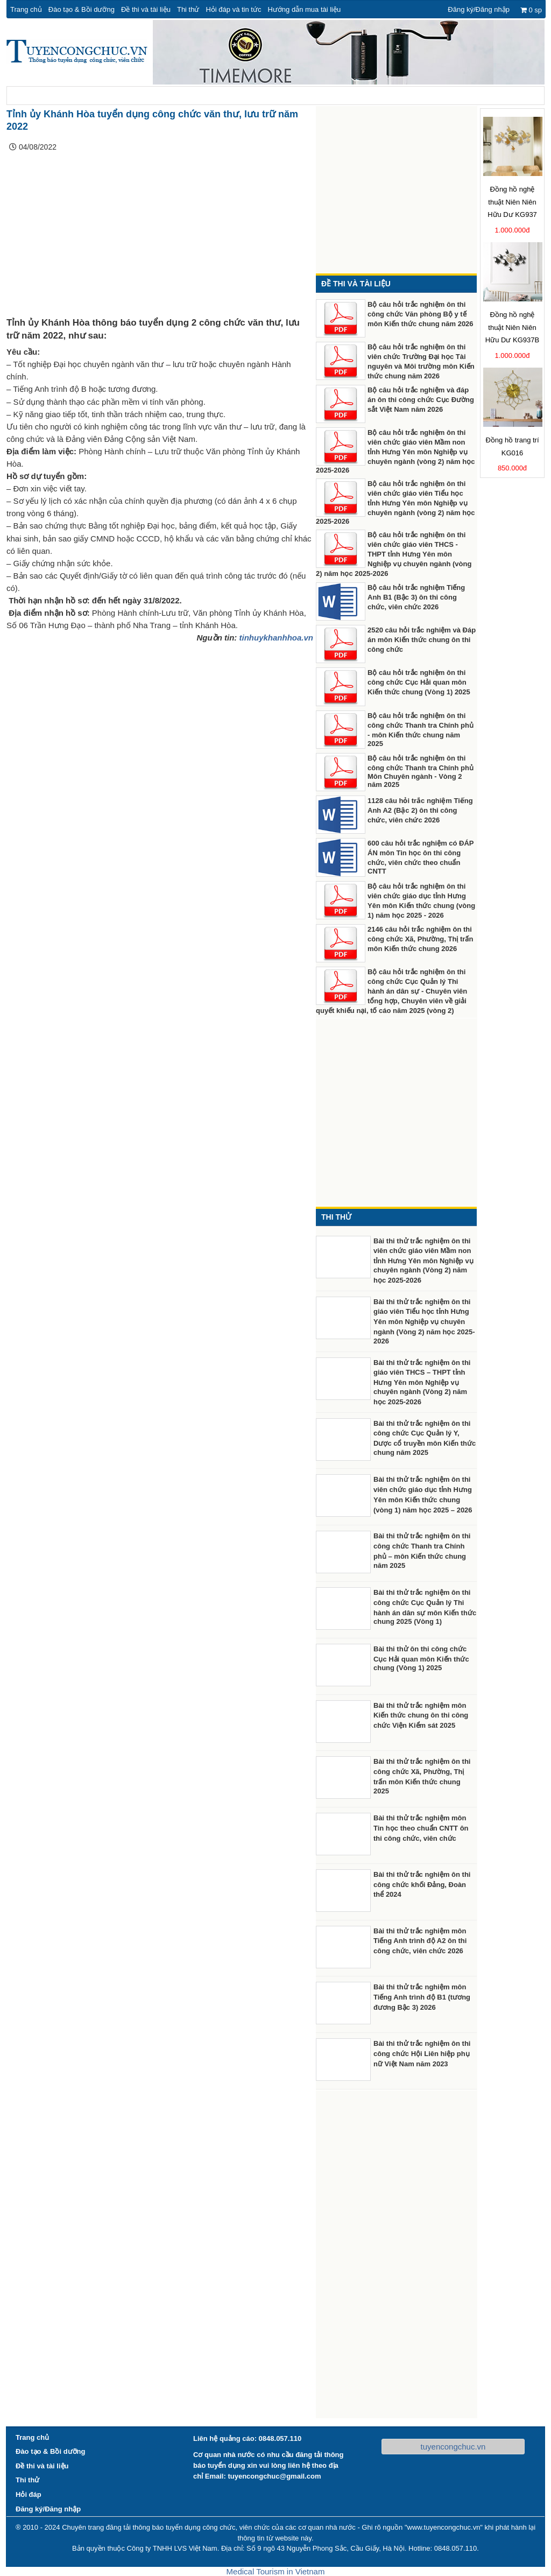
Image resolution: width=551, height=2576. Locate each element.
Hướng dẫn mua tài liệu (304, 9)
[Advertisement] (159, 236)
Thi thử (188, 9)
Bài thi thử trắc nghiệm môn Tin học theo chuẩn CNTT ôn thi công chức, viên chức (421, 1828)
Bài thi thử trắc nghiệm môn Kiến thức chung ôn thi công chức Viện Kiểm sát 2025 (420, 1715)
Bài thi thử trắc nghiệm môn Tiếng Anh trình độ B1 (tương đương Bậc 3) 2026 (421, 1997)
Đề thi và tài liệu (146, 9)
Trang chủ (26, 9)
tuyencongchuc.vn (453, 2446)
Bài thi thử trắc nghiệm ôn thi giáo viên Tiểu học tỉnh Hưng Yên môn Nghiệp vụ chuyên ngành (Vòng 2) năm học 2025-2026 (424, 1321)
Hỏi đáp (28, 2494)
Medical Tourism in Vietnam (276, 2571)
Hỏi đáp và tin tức (233, 9)
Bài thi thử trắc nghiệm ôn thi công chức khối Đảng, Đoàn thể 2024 (421, 1884)
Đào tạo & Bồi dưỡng (81, 9)
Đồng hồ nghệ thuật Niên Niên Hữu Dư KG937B (512, 327)
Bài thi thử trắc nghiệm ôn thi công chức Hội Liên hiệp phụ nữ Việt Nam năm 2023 (421, 2053)
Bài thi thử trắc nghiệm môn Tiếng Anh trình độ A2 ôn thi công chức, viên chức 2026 (420, 1941)
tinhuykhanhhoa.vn (276, 637)
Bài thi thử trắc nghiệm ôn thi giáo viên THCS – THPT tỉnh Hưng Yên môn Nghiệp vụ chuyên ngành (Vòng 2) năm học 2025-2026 (421, 1382)
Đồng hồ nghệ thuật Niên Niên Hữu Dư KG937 (512, 202)
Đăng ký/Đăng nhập (479, 9)
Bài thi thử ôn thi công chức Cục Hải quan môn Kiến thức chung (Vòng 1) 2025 (421, 1658)
